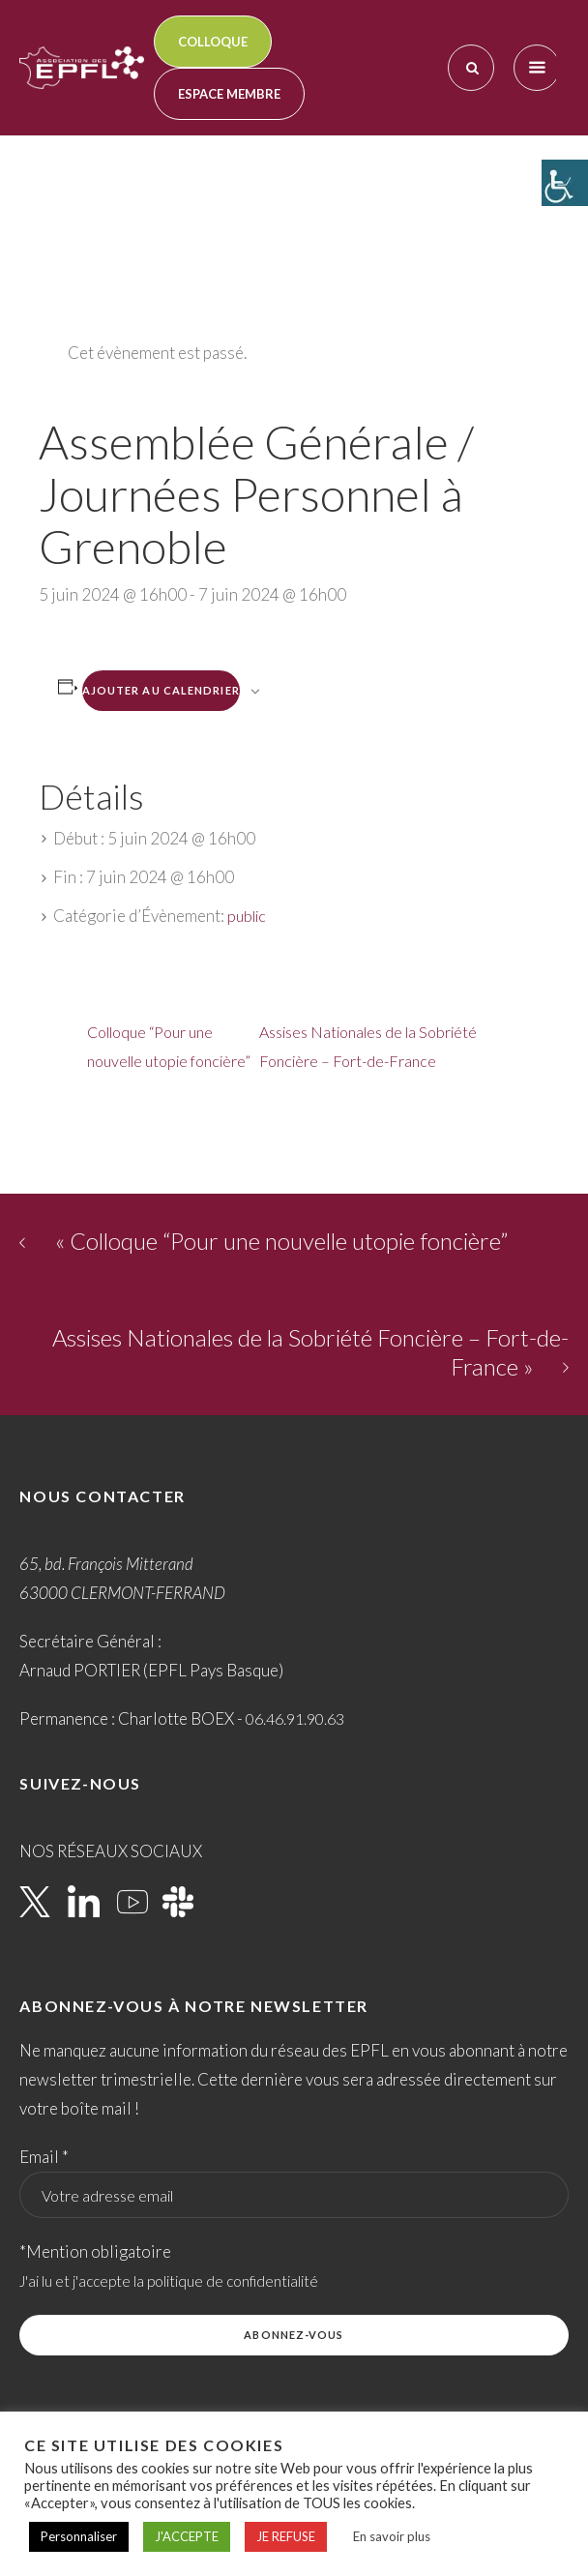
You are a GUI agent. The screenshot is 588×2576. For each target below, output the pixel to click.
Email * (44, 2157)
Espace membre (229, 94)
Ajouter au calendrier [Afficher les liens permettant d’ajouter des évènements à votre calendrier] (161, 690)
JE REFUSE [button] (285, 2536)
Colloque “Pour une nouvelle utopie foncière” (168, 1046)
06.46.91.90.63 (295, 1718)
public (246, 915)
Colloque (213, 41)
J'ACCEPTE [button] (187, 2536)
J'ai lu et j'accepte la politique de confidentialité (168, 2281)
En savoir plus (391, 2536)
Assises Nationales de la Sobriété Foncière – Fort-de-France (368, 1046)
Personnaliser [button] (79, 2536)
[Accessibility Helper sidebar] (565, 183)
